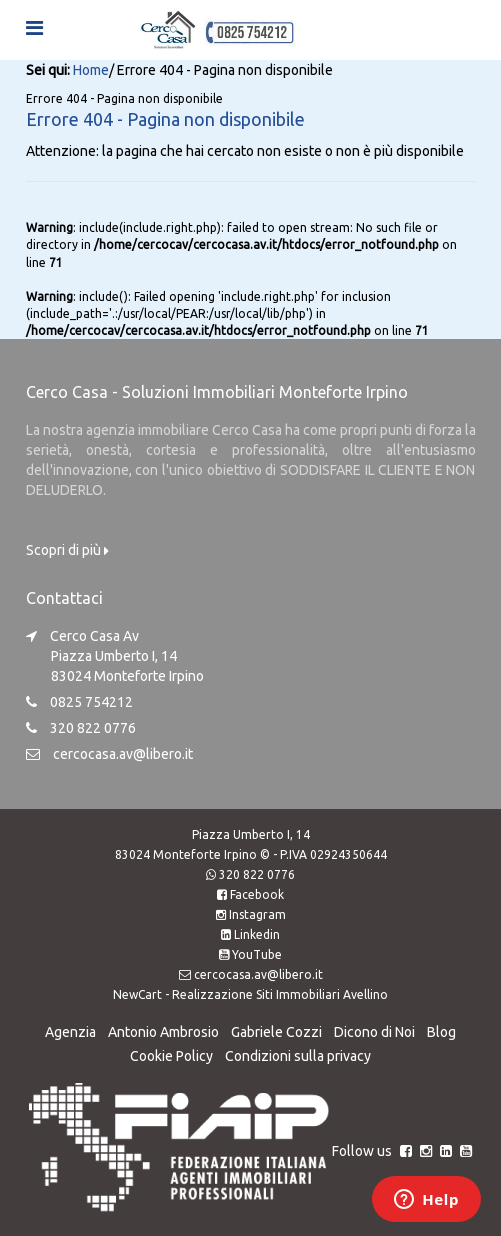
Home (91, 70)
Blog (441, 1032)
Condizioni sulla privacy (298, 1056)
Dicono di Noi (374, 1032)
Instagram (257, 914)
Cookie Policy (171, 1056)
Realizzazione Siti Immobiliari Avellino (280, 994)
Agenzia (70, 1032)
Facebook (257, 894)
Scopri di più (67, 550)
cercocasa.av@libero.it (123, 754)
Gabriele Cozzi (276, 1032)
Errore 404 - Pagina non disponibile (165, 119)
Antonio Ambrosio (163, 1032)
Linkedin (257, 934)
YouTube (257, 954)
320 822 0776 (257, 874)
